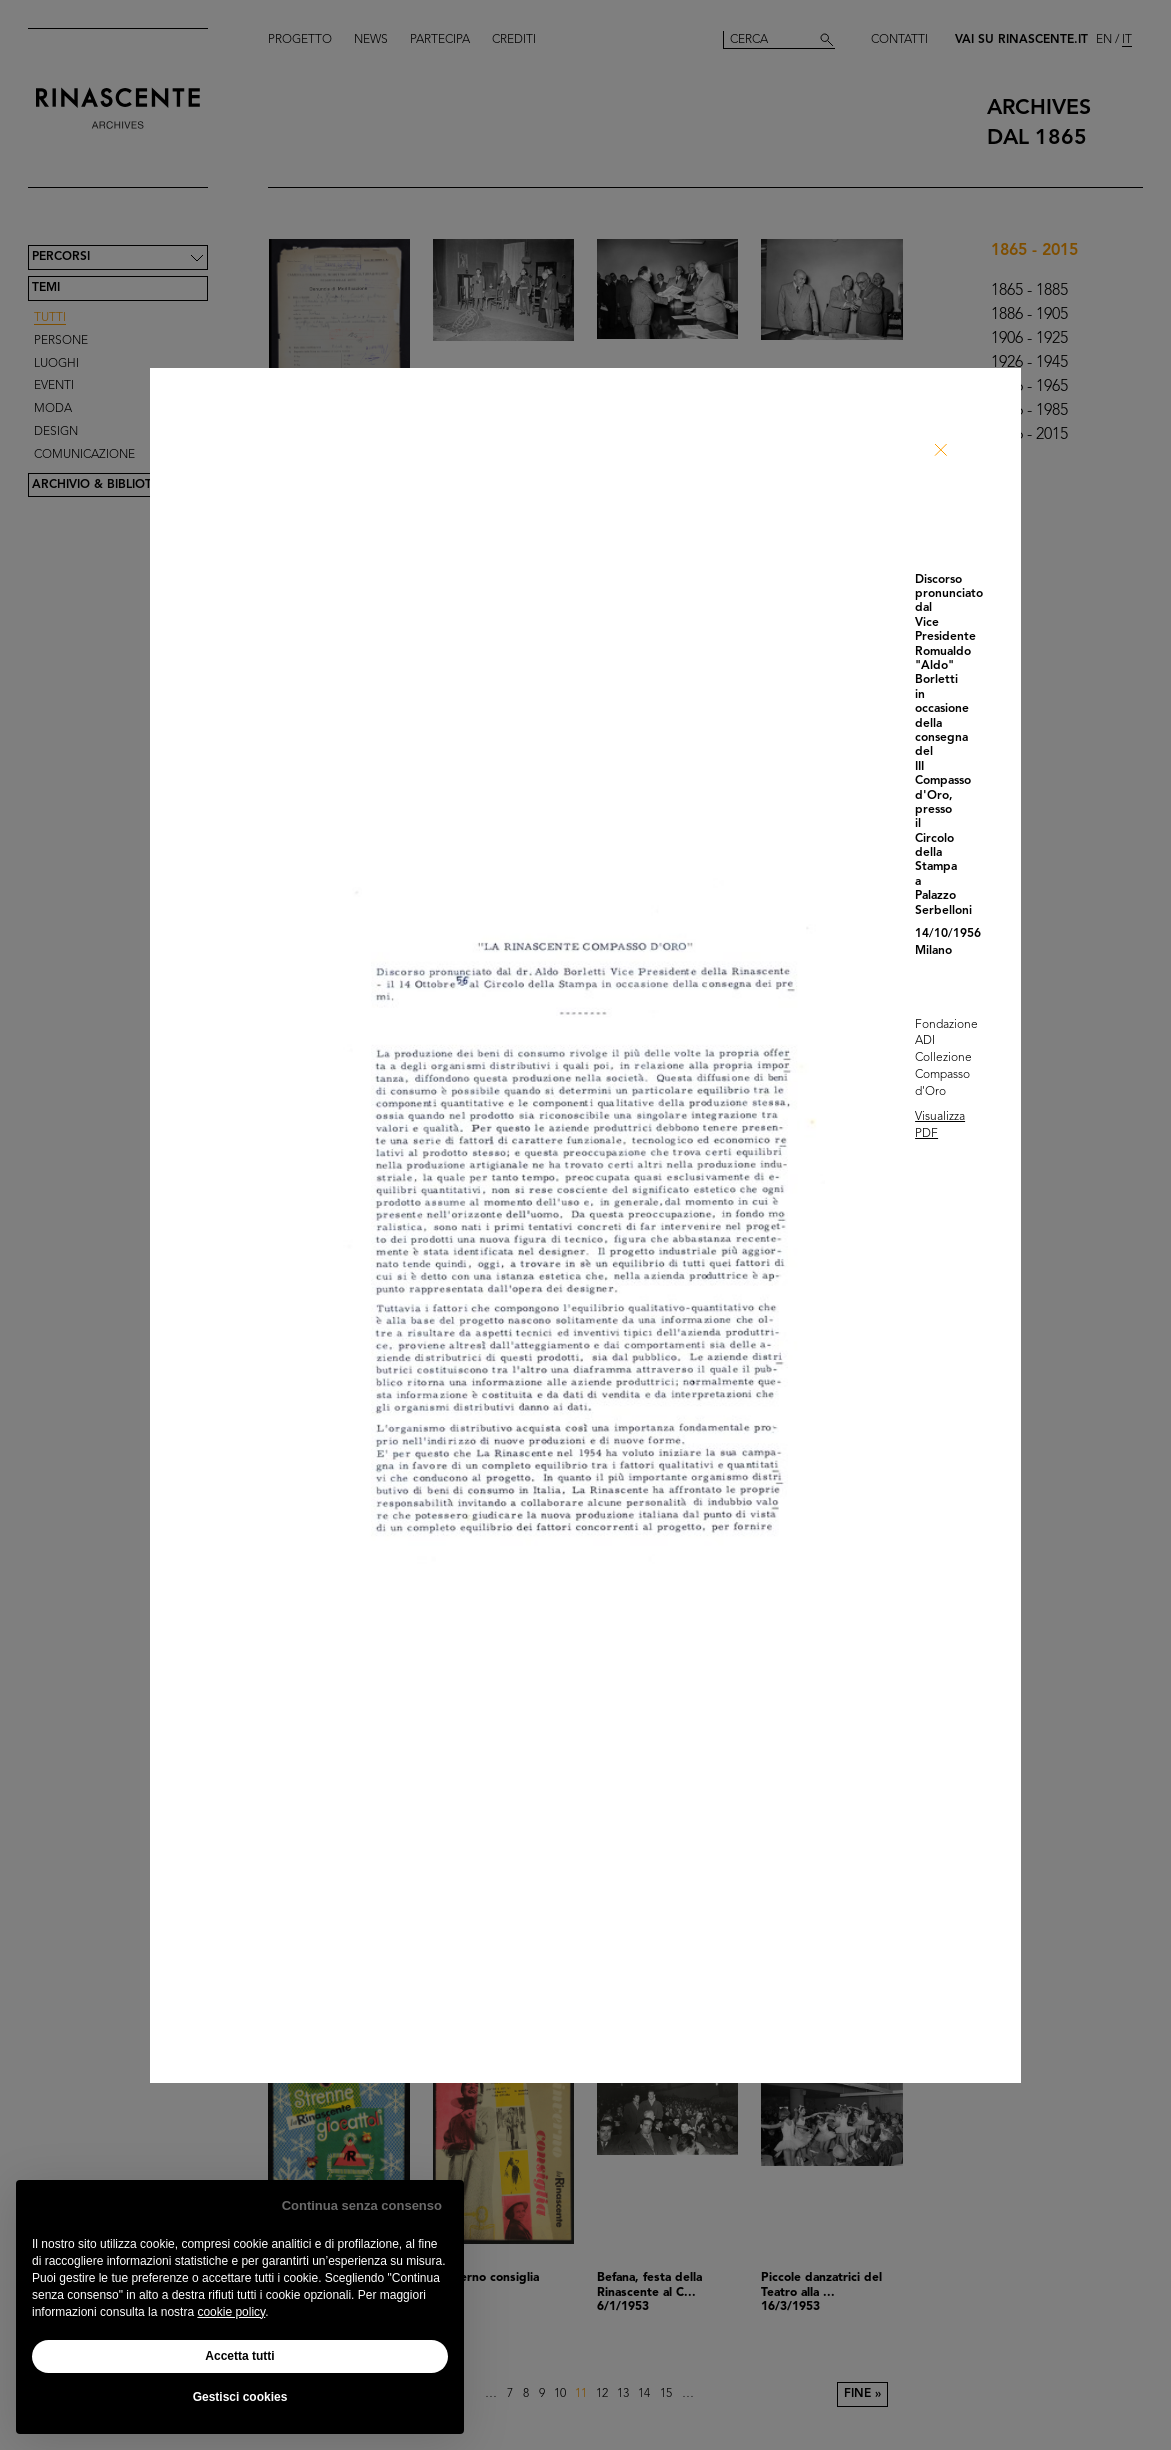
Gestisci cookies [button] (240, 2397)
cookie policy (231, 2312)
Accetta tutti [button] (239, 2356)
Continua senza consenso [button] (362, 2205)
